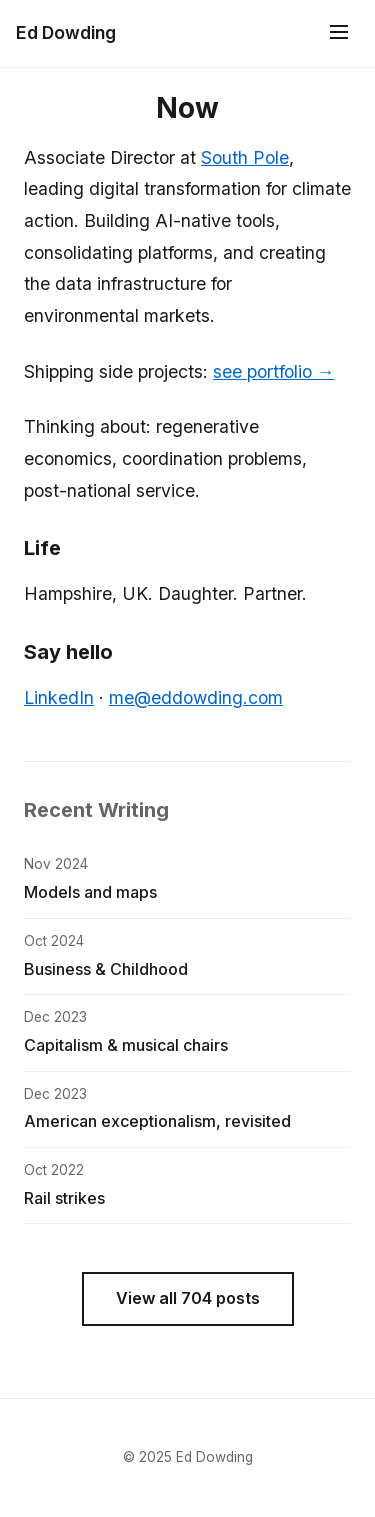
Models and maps (90, 892)
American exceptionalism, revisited (157, 1121)
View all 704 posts (188, 1298)
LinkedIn (59, 697)
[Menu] (339, 33)
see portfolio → (274, 371)
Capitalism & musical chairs (126, 1045)
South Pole (245, 157)
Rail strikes (64, 1198)
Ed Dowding (66, 32)
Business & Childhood (106, 969)
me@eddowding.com (196, 697)
